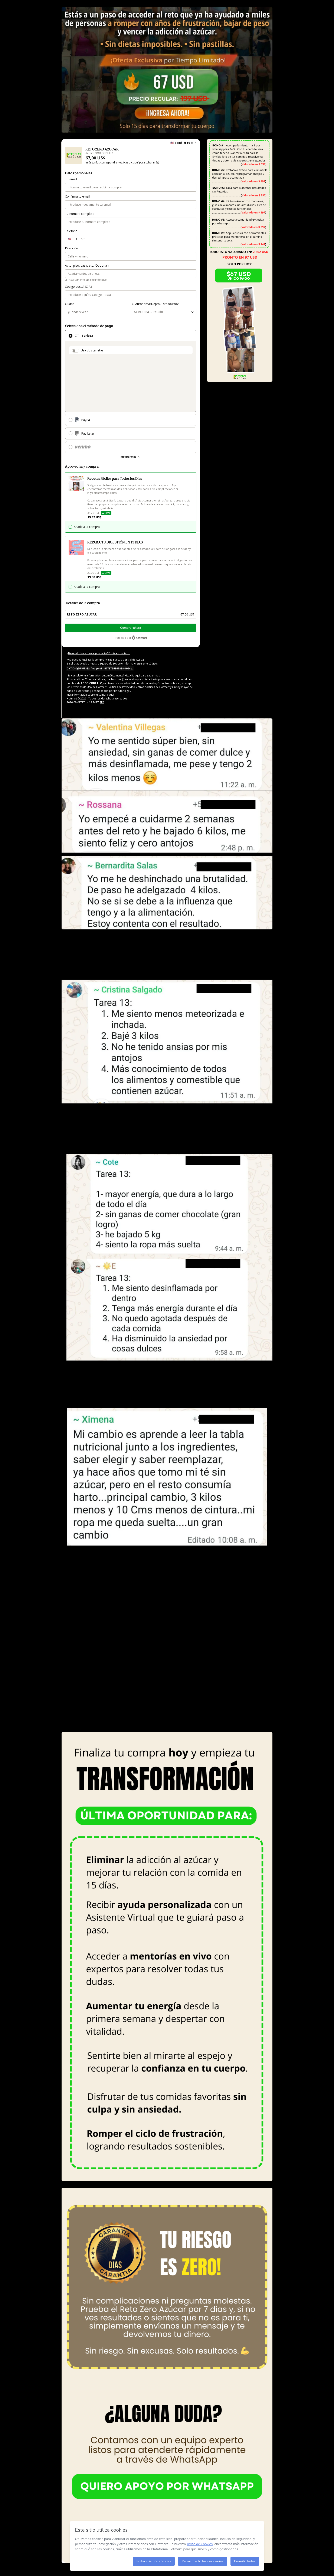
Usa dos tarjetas (92, 350)
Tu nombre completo (79, 214)
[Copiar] (100, 668)
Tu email (71, 179)
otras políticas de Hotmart (154, 687)
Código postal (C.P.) (78, 287)
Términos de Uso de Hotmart (88, 687)
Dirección (71, 248)
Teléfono (71, 231)
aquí (111, 694)
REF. (102, 702)
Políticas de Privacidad (121, 687)
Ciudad (69, 304)
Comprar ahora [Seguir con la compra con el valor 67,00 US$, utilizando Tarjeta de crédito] (130, 628)
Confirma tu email (77, 196)
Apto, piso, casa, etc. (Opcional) (87, 265)
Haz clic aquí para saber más (142, 675)
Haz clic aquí (130, 162)
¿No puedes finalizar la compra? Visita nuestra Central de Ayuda (105, 660)
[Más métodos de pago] (130, 457)
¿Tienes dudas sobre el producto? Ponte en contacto (98, 653)
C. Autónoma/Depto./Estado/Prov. (155, 304)
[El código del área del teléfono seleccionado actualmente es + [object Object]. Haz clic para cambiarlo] (76, 239)
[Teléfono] (142, 239)
